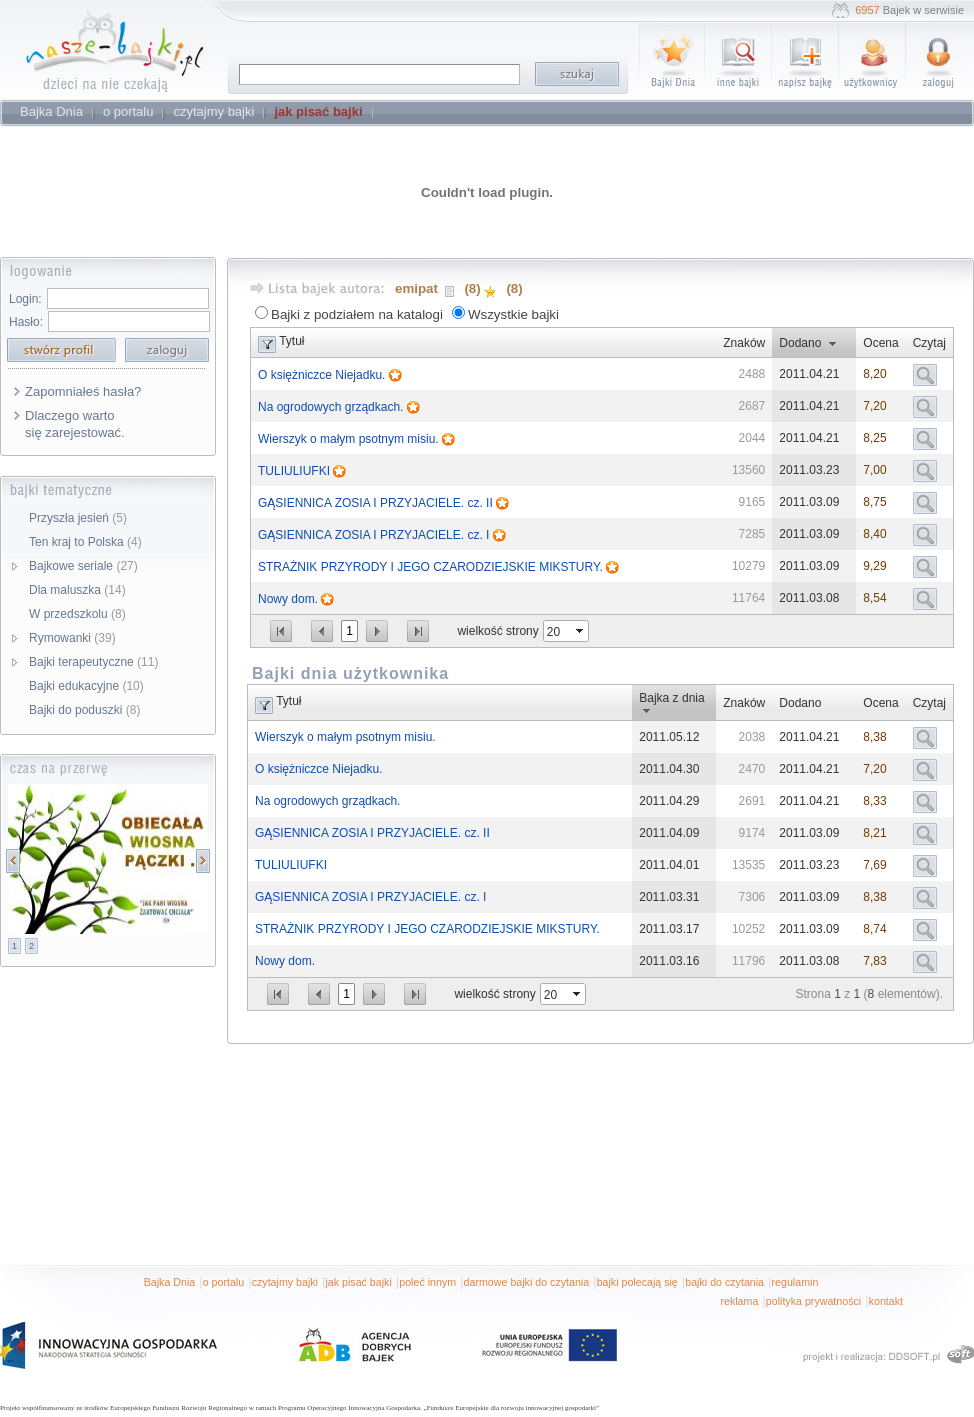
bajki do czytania (724, 1282)
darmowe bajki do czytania (527, 1282)
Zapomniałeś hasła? (83, 391)
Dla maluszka (77, 590)
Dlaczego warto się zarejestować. (75, 424)
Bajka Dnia (170, 1282)
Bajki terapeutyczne (93, 662)
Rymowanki (72, 638)
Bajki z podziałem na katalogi (357, 314)
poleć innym (427, 1282)
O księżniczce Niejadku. (323, 375)
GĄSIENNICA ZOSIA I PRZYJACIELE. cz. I (375, 535)
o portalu (223, 1282)
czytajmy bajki (285, 1282)
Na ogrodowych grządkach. (332, 407)
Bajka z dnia (671, 698)
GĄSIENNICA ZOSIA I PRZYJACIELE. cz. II (377, 503)
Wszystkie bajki (513, 314)
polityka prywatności (813, 1301)
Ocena (880, 343)
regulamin (795, 1282)
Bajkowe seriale (83, 566)
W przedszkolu (77, 614)
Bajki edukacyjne (86, 686)
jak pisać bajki (358, 1282)
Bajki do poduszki (84, 710)
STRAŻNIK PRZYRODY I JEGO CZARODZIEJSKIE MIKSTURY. (432, 567)
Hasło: (26, 322)
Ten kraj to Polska (85, 542)
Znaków (744, 343)
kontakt (886, 1301)
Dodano (800, 343)
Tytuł (291, 341)
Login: (25, 299)
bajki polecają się (637, 1282)
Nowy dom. (289, 599)
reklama (739, 1301)
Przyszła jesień (78, 518)
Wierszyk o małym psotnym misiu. (350, 439)
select (581, 631)
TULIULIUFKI (295, 471)
